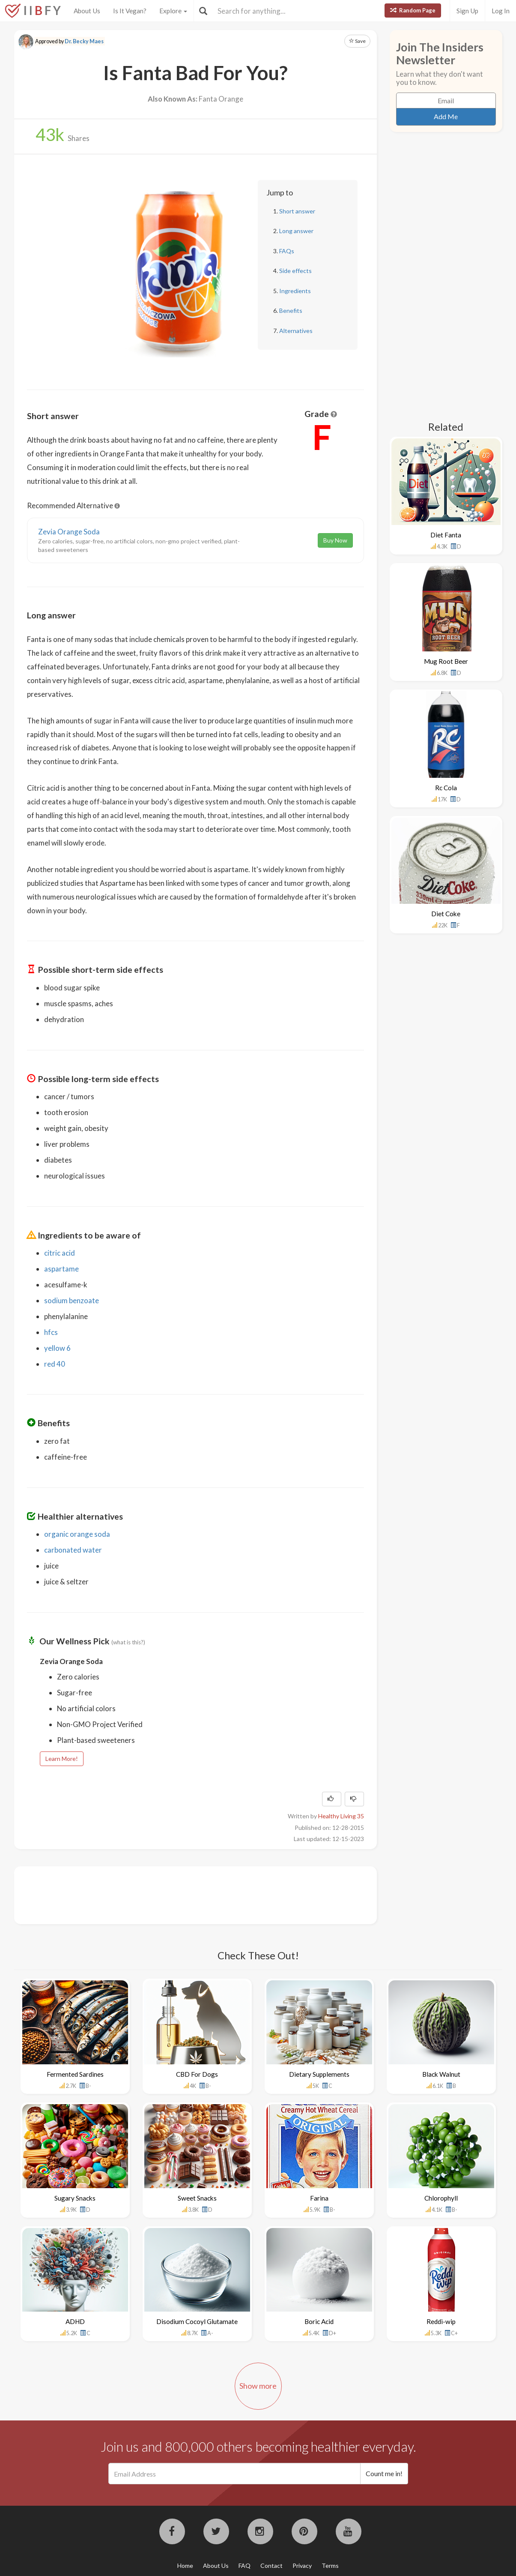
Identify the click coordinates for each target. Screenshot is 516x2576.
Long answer (296, 230)
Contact (271, 2565)
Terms (330, 2565)
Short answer (297, 211)
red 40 (54, 1363)
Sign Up (467, 11)
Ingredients (295, 290)
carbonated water (73, 1549)
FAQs (286, 251)
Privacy (302, 2565)
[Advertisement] (183, 1894)
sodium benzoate (71, 1300)
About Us (87, 11)
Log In (501, 11)
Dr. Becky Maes (84, 41)
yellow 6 (57, 1347)
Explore (173, 11)
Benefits (290, 310)
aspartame (61, 1268)
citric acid (59, 1252)
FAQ (245, 2565)
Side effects (295, 270)
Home (185, 2565)
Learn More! (61, 1758)
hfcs (51, 1332)
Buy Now (335, 540)
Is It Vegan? (129, 11)
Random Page (412, 10)
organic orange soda (77, 1533)
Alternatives (296, 330)
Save (357, 41)
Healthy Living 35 (341, 1816)
